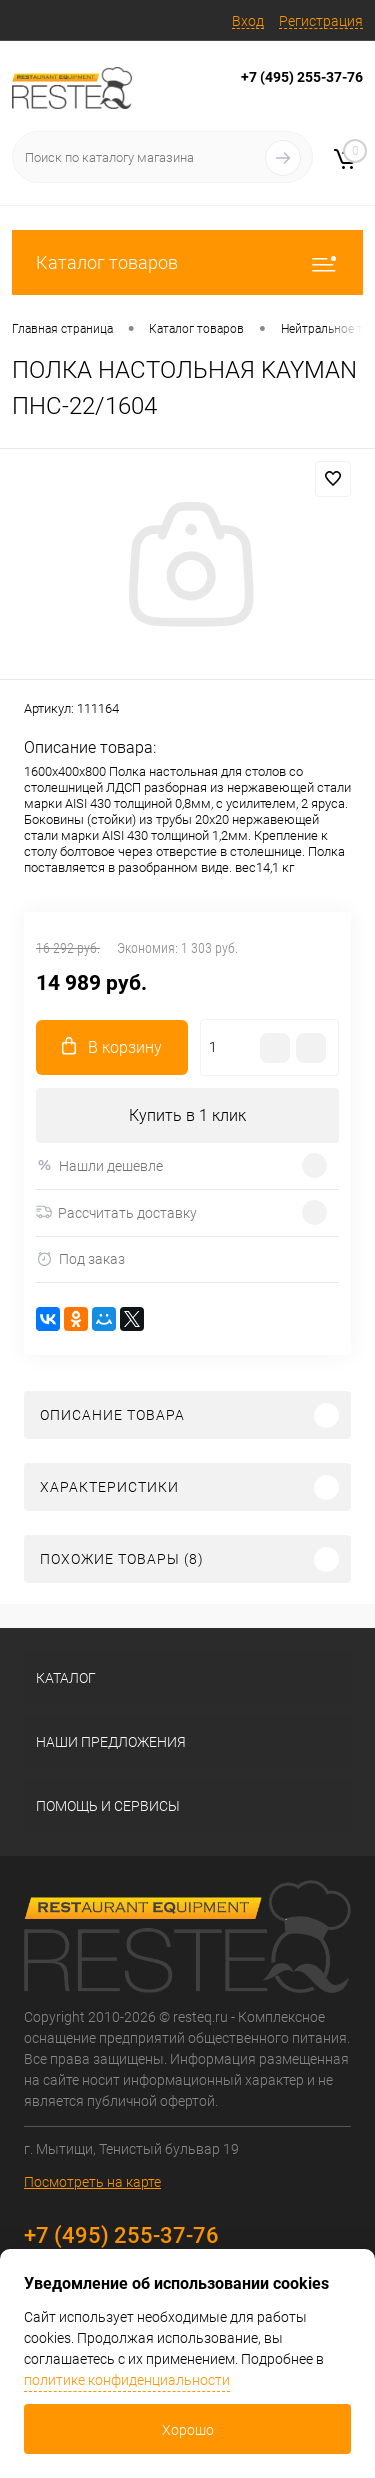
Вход (248, 21)
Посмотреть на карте (92, 2182)
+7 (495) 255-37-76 (302, 77)
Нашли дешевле (99, 1165)
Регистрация (321, 21)
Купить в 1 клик (187, 1115)
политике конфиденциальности (127, 2380)
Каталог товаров (187, 262)
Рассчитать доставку (116, 1213)
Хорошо (188, 2430)
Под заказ (80, 1259)
